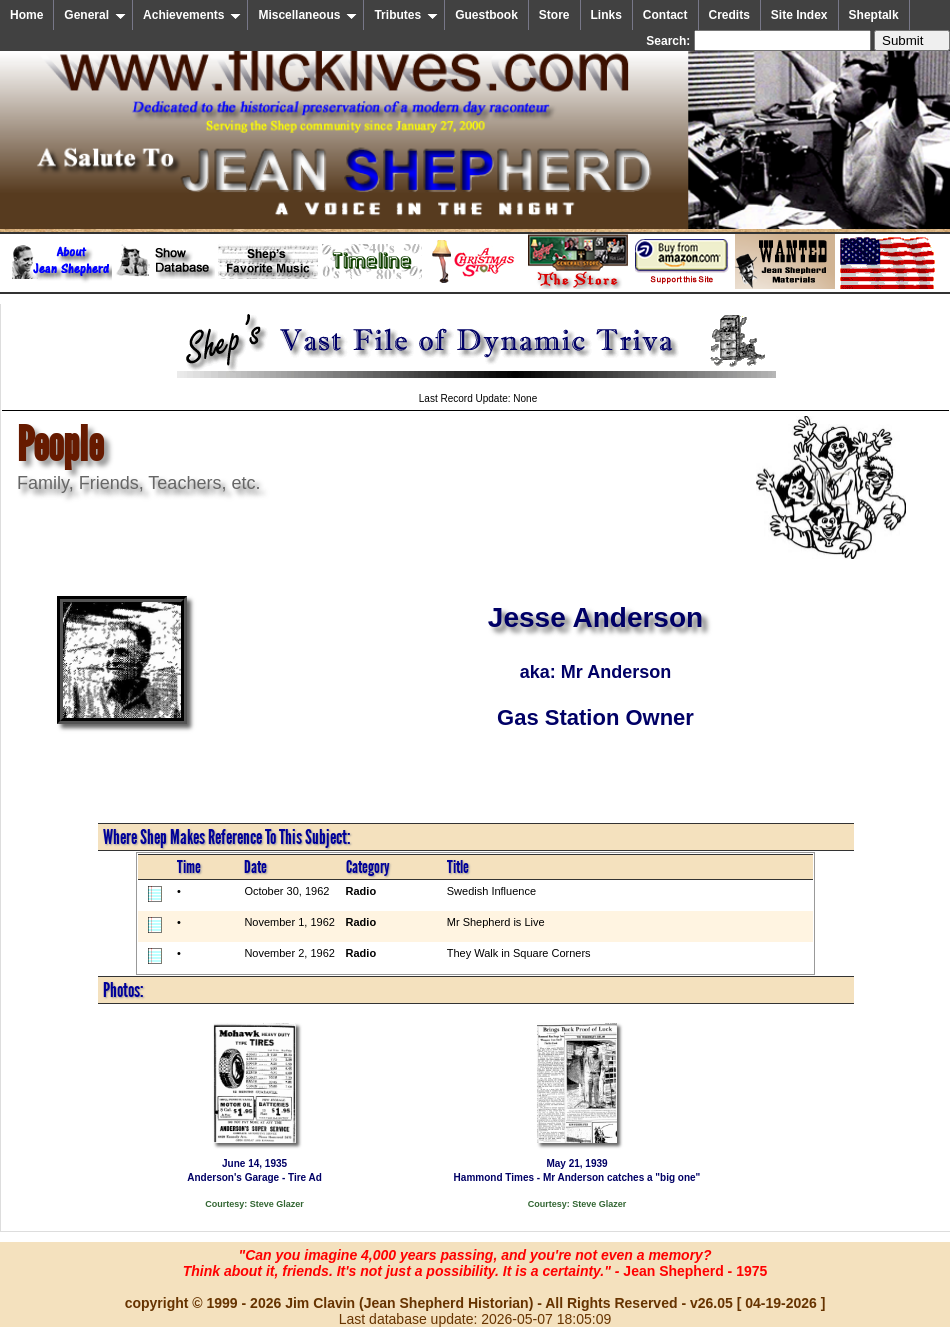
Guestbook (486, 15)
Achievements (192, 15)
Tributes (406, 15)
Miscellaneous (307, 15)
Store (554, 15)
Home (26, 15)
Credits (729, 15)
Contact (665, 15)
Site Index (799, 15)
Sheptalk (874, 15)
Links (606, 15)
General (95, 15)
